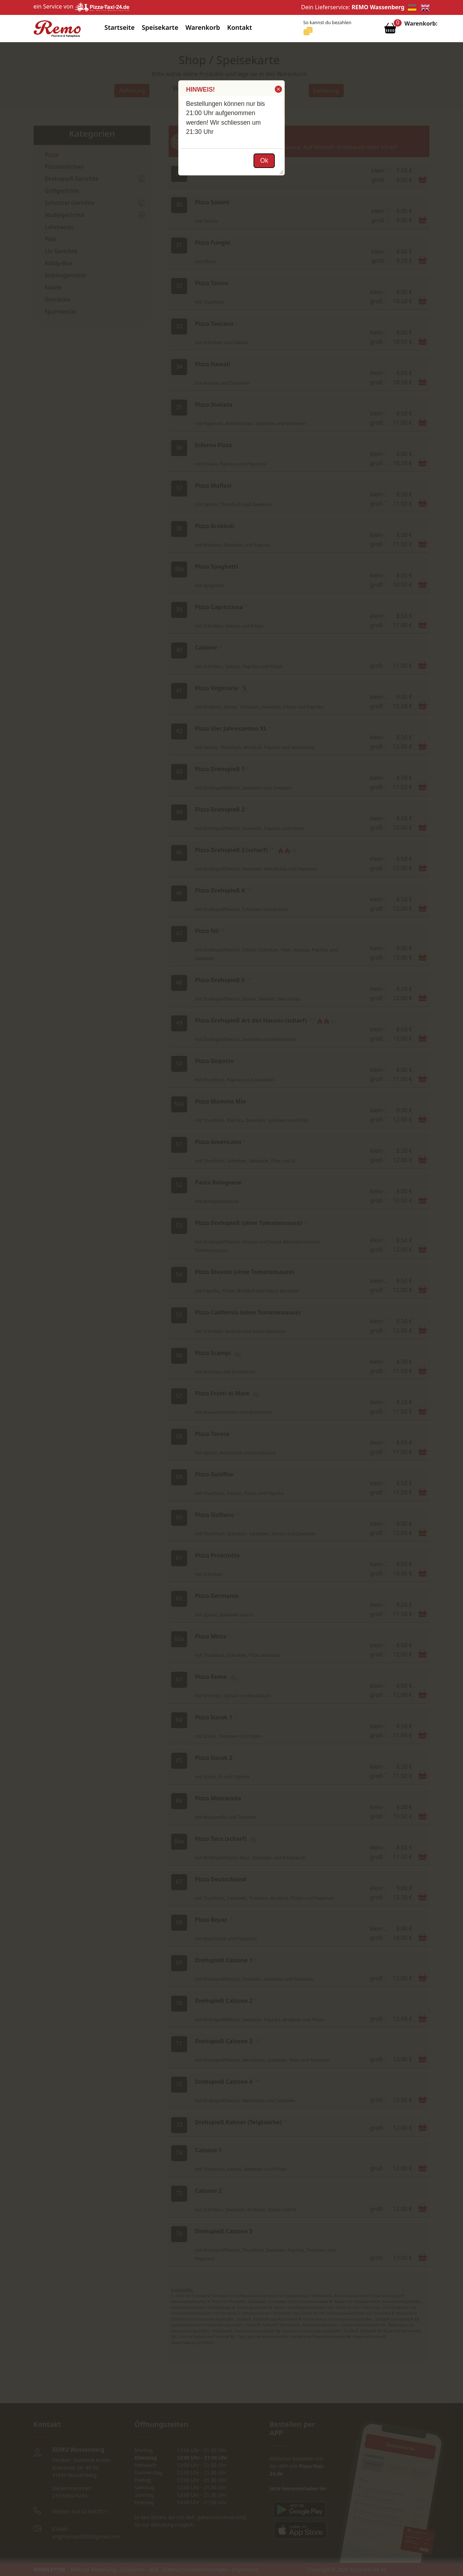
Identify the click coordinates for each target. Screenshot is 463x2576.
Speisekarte (160, 27)
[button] (277, 89)
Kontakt (239, 27)
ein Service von (81, 6)
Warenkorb (202, 27)
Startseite (119, 27)
